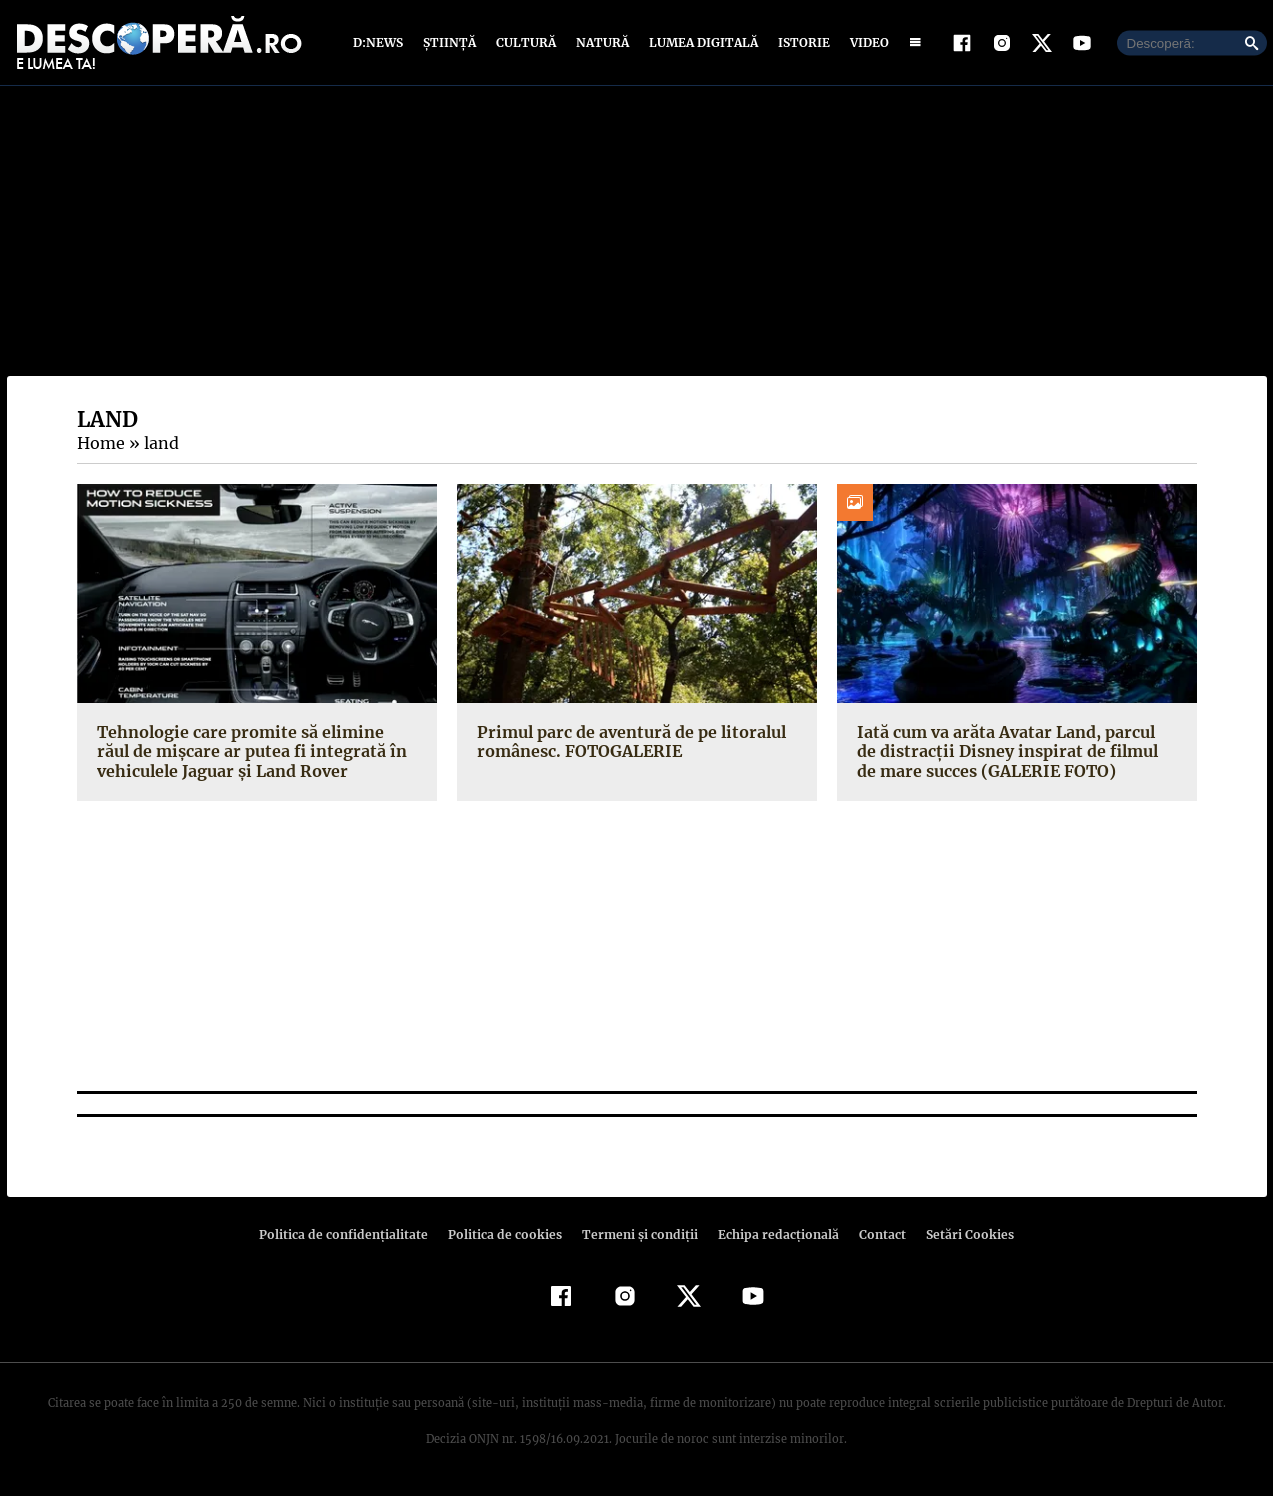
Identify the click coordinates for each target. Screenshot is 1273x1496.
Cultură (525, 42)
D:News (381, 42)
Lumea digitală (700, 42)
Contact (875, 1234)
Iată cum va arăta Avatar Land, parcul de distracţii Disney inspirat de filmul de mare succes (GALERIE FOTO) (1013, 751)
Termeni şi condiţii (638, 1234)
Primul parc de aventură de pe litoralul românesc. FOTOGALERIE (627, 741)
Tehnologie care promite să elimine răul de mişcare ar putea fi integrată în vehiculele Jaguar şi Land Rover (254, 751)
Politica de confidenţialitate (353, 1234)
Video (865, 42)
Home (100, 443)
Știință (450, 42)
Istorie (800, 42)
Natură (600, 42)
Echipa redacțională (773, 1234)
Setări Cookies (960, 1234)
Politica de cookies (508, 1234)
